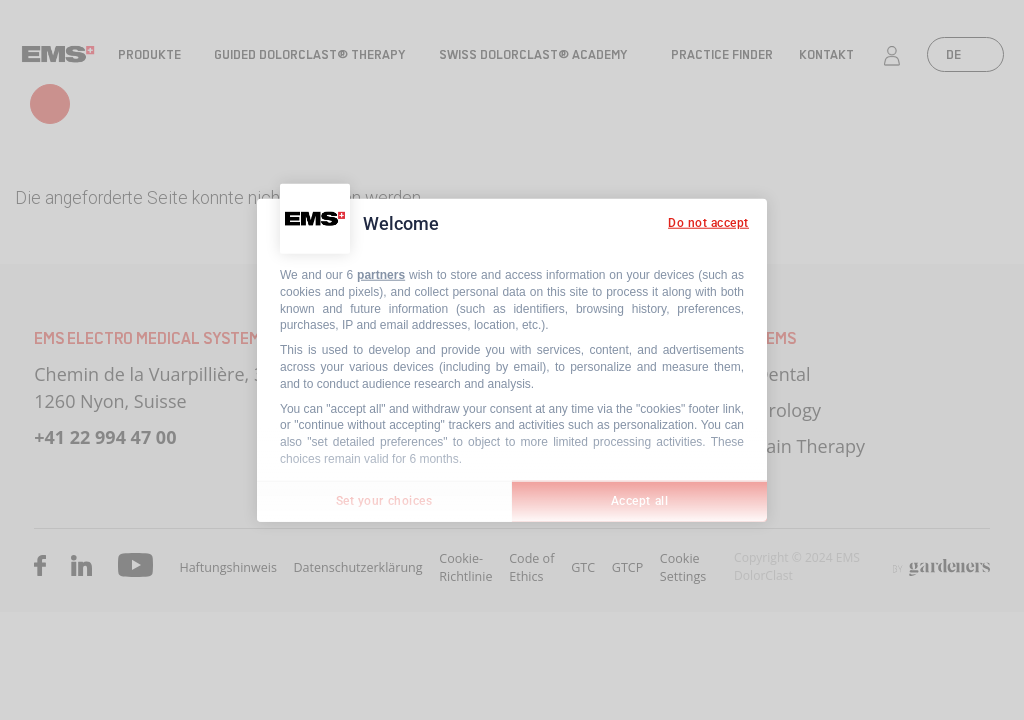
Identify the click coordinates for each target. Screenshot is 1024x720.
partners (381, 275)
